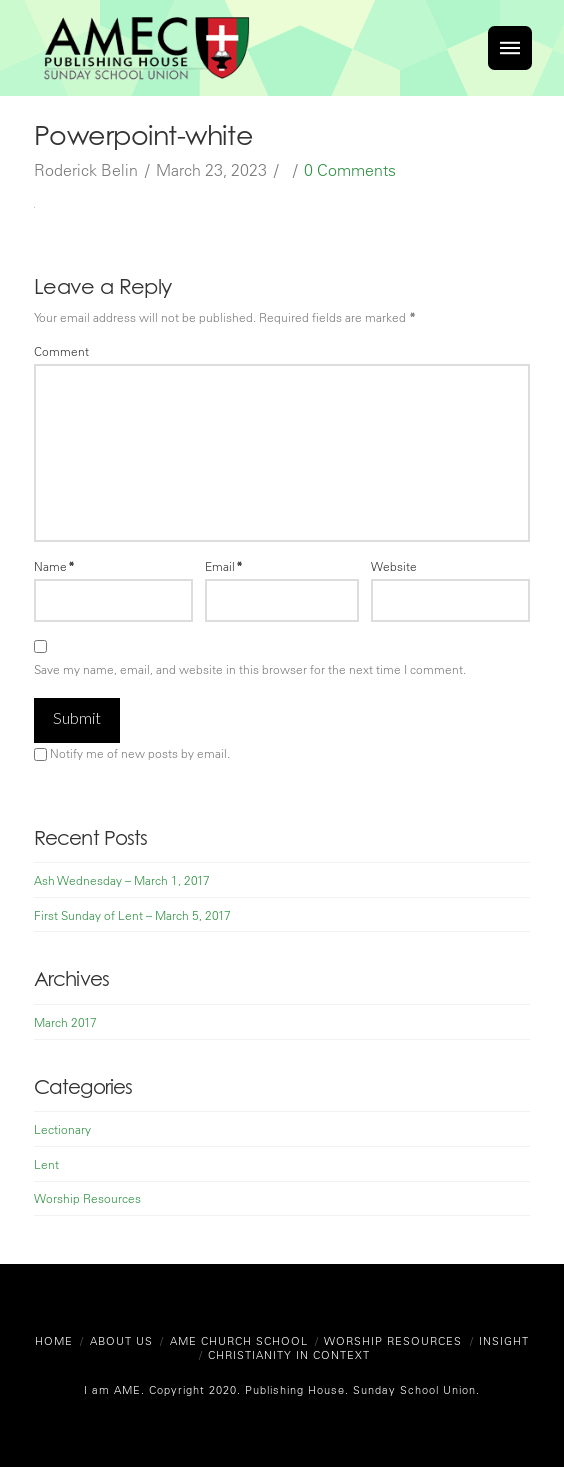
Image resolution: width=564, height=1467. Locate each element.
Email (224, 566)
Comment (61, 351)
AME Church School (239, 1340)
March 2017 (65, 1022)
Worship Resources (87, 1198)
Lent (46, 1164)
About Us (121, 1340)
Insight (504, 1340)
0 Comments (350, 170)
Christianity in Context (289, 1354)
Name (54, 566)
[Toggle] (510, 48)
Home (54, 1340)
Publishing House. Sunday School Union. (360, 1389)
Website (394, 566)
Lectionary (62, 1129)
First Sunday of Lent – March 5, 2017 (132, 915)
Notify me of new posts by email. (140, 753)
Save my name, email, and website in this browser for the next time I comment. (250, 669)
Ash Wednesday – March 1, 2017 (122, 880)
